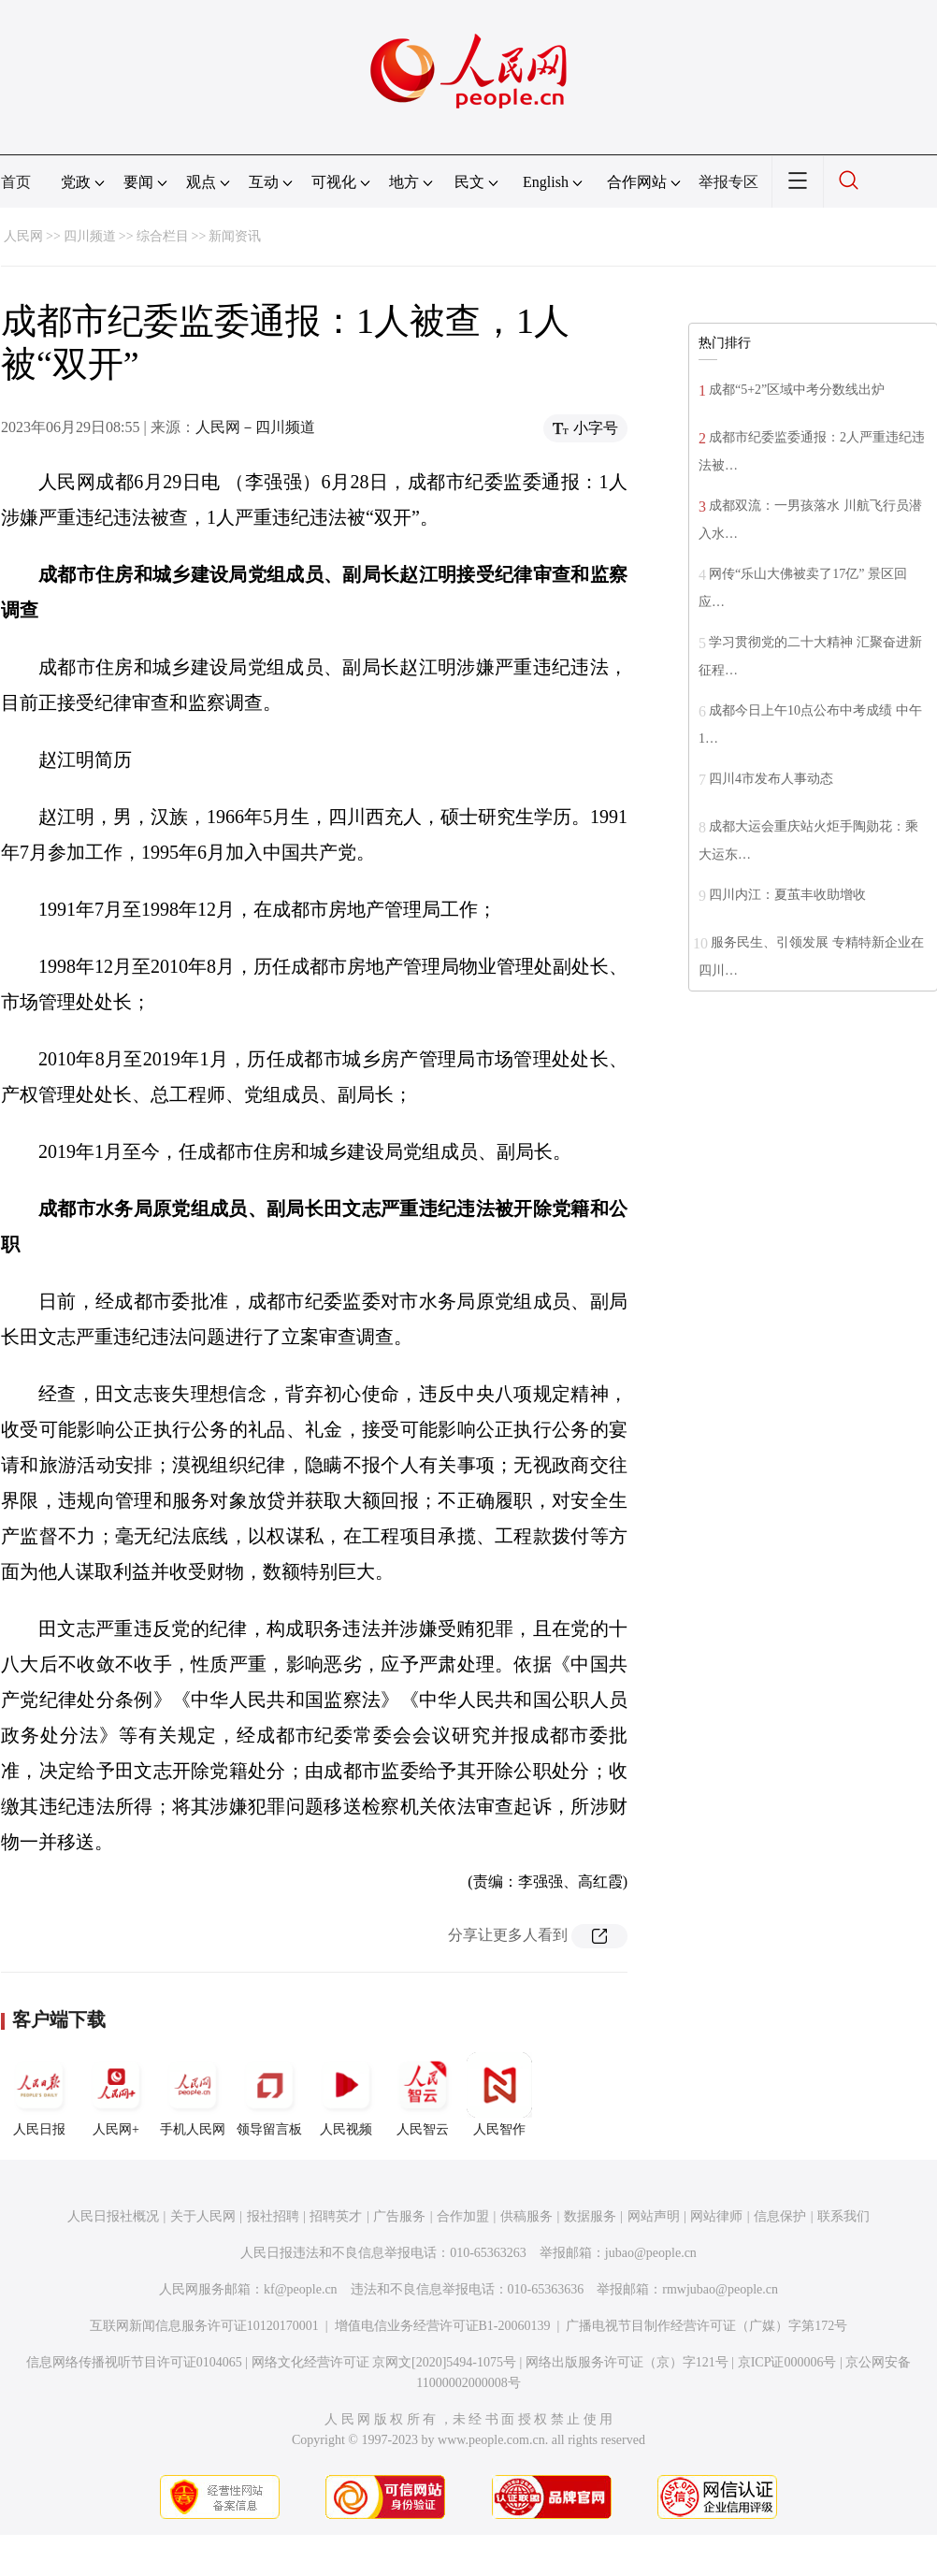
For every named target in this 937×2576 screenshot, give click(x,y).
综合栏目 (163, 236)
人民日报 (39, 2094)
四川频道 (90, 236)
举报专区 (728, 182)
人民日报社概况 (113, 2216)
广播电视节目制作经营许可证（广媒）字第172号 (706, 2326)
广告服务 (399, 2216)
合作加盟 (463, 2216)
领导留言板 (269, 2094)
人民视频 (346, 2094)
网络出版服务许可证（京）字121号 (627, 2362)
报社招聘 (273, 2216)
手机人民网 (192, 2094)
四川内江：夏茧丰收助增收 (787, 895)
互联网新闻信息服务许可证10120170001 (204, 2326)
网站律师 (716, 2216)
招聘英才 (336, 2216)
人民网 (23, 236)
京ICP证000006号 (787, 2362)
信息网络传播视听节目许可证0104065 (134, 2362)
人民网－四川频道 (255, 427)
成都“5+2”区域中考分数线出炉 (797, 390)
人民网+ (116, 2094)
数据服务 (590, 2216)
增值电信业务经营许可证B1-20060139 (443, 2326)
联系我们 (843, 2216)
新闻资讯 (235, 236)
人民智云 (422, 2094)
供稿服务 (526, 2216)
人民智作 (499, 2094)
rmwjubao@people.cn (720, 2289)
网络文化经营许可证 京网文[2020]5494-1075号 (384, 2362)
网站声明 (653, 2216)
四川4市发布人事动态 (771, 779)
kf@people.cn (301, 2289)
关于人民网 (203, 2216)
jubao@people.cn (651, 2253)
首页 (16, 182)
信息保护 (780, 2216)
